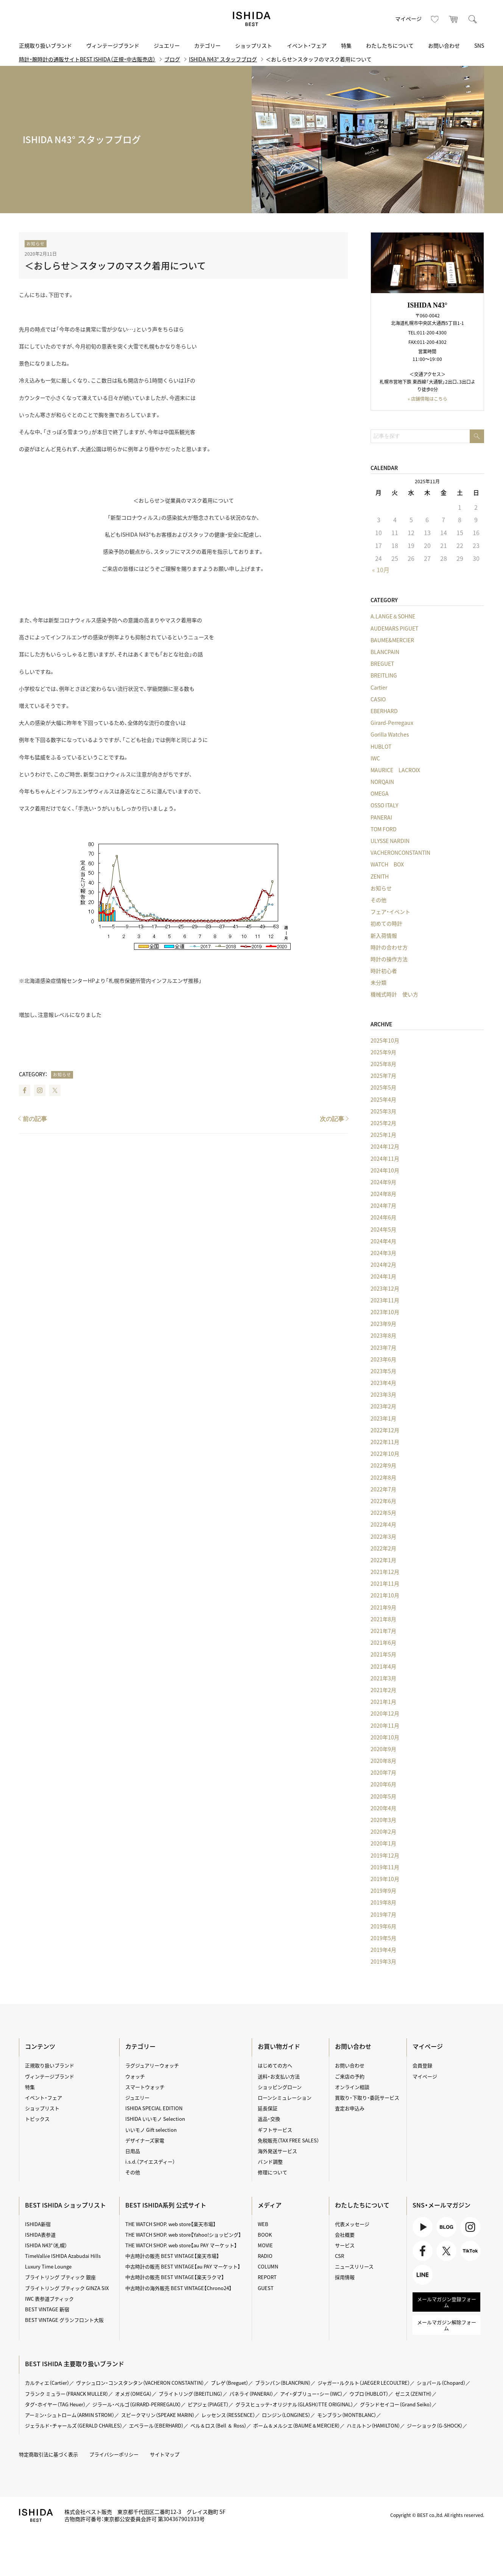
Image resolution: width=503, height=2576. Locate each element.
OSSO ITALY (384, 805)
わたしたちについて (390, 45)
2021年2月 (383, 1690)
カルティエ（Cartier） (47, 2382)
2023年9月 (383, 1323)
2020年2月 (383, 1831)
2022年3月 (383, 1536)
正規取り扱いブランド (45, 45)
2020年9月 (383, 1749)
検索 (472, 19)
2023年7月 (383, 1347)
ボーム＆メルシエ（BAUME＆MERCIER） (296, 2425)
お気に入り (435, 19)
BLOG (446, 2227)
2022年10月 (385, 1453)
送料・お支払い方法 (279, 2076)
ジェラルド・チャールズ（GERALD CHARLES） (73, 2425)
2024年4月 (383, 1241)
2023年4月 (383, 1382)
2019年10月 (385, 1879)
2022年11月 (385, 1442)
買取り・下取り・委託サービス (367, 2097)
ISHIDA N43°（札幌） (46, 2245)
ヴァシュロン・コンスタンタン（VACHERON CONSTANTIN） (140, 2382)
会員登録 (422, 2065)
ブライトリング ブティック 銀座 (60, 2277)
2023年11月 (385, 1300)
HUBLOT (381, 746)
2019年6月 (383, 1926)
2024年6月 (383, 1217)
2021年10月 (385, 1595)
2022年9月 (383, 1465)
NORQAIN (382, 781)
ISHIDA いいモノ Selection (155, 2118)
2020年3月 (383, 1819)
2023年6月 (383, 1359)
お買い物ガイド (279, 2046)
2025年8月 (383, 1064)
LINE (423, 2275)
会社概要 (345, 2234)
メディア (270, 2204)
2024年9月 (383, 1182)
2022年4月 (383, 1524)
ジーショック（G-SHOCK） (435, 2425)
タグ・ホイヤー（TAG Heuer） (55, 2404)
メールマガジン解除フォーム (446, 2325)
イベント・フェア (307, 45)
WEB (263, 2224)
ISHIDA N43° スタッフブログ (223, 59)
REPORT (267, 2277)
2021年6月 (383, 1642)
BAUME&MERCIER (392, 640)
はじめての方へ (275, 2065)
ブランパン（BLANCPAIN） (283, 2382)
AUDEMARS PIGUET (394, 628)
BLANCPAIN (385, 652)
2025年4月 (383, 1099)
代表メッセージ (352, 2224)
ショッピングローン (280, 2086)
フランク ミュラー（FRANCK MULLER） (66, 2393)
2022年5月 (383, 1512)
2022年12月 (385, 1430)
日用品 (132, 2150)
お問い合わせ (444, 45)
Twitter (55, 1090)
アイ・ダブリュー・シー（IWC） (311, 2393)
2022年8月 (383, 1477)
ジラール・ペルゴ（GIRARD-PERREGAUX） (136, 2404)
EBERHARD (384, 711)
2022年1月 (383, 1560)
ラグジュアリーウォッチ (152, 2065)
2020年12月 (385, 1713)
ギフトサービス (275, 2129)
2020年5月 (383, 1796)
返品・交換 (269, 2118)
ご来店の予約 (349, 2076)
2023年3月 (383, 1394)
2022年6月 (383, 1501)
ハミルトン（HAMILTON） (373, 2425)
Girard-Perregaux (392, 722)
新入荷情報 (384, 935)
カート (453, 19)
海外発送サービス (277, 2150)
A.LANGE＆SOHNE (393, 616)
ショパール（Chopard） (441, 2382)
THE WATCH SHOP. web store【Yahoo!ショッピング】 (183, 2234)
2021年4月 (383, 1666)
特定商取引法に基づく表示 (48, 2454)
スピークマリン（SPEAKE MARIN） (158, 2414)
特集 (346, 45)
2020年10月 (385, 1737)
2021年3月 (383, 1678)
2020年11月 (385, 1725)
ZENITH (380, 876)
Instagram (39, 1090)
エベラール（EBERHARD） (156, 2425)
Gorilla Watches (390, 734)
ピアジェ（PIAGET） (208, 2404)
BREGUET (382, 663)
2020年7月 (383, 1772)
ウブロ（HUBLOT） (368, 2393)
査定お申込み (349, 2108)
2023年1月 (383, 1418)
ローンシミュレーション (284, 2097)
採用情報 (345, 2277)
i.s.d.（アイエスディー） (150, 2161)
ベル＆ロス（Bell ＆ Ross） (218, 2425)
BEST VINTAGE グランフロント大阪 (64, 2319)
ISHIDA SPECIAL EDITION (153, 2108)
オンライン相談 (352, 2086)
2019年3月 (383, 1961)
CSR (339, 2255)
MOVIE (265, 2245)
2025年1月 (383, 1134)
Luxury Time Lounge (48, 2266)
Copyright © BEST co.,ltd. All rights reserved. (437, 2515)
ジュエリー (167, 45)
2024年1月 (383, 1276)
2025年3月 (383, 1111)
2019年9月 (383, 1890)
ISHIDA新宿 (38, 2224)
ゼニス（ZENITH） (413, 2393)
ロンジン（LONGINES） (286, 2414)
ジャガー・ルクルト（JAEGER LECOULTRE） (364, 2382)
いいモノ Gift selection (151, 2129)
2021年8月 (383, 1619)
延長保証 (267, 2108)
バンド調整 (270, 2161)
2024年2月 (383, 1264)
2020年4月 (383, 1808)
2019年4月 (383, 1949)
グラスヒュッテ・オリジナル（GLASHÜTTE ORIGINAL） (294, 2404)
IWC (375, 758)
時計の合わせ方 (389, 947)
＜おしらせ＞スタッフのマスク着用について (115, 265)
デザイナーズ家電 (144, 2140)
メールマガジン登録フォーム (446, 2302)
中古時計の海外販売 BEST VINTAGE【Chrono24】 (178, 2288)
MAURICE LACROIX (395, 770)
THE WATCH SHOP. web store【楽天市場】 (170, 2224)
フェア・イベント (390, 911)
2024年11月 (385, 1158)
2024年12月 (385, 1146)
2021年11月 (385, 1583)
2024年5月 (383, 1229)
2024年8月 (383, 1193)
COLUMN (268, 2266)
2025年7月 (383, 1075)
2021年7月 (383, 1631)
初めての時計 (386, 923)
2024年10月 (385, 1170)
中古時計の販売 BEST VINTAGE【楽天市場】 (172, 2255)
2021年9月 (383, 1607)
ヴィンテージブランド (112, 45)
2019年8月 (383, 1902)
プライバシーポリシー (114, 2454)
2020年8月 (383, 1760)
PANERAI (381, 817)
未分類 (378, 982)
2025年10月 (385, 1040)
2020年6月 (383, 1784)
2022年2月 (383, 1548)
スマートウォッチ (145, 2086)
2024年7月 (383, 1205)
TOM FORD (384, 829)
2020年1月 (383, 1843)
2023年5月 (383, 1371)
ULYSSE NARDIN (390, 841)
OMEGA (380, 793)
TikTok (470, 2251)
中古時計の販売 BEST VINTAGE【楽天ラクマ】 (174, 2277)
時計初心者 (384, 970)
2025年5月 (383, 1087)
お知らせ (35, 243)
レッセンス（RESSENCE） (228, 2414)
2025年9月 (383, 1052)
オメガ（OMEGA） (133, 2393)
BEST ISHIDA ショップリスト (65, 2204)
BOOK (265, 2234)
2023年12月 (385, 1288)
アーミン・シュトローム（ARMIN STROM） (69, 2414)
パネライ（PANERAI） (251, 2393)
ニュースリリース (354, 2266)
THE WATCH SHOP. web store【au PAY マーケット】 (181, 2245)
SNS (479, 45)
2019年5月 (383, 1938)
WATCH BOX (387, 864)
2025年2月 (383, 1123)
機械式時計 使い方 (394, 994)
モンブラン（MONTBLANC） (346, 2414)
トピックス (37, 2118)
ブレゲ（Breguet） (229, 2382)
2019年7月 (383, 1914)
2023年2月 (383, 1406)
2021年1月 (383, 1701)
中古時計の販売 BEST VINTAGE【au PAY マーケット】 (182, 2266)
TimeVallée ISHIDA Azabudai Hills (63, 2255)
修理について (272, 2172)
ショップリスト (253, 45)
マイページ (408, 18)
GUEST (266, 2288)
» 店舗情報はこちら (427, 398)
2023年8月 (383, 1335)
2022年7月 (383, 1489)
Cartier (379, 687)
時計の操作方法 (389, 959)
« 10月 (380, 569)
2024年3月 (383, 1253)
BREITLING (384, 675)
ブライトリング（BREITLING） (191, 2393)
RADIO (265, 2255)
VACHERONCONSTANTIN (400, 852)
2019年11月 (385, 1867)
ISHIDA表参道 (40, 2234)
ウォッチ (135, 2076)
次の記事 (332, 1119)
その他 (378, 900)
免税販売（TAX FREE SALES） (288, 2140)
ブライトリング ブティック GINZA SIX (67, 2288)
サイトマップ (164, 2454)
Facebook (24, 1090)
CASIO (378, 699)
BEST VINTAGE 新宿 (47, 2309)
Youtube (423, 2227)
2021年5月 (383, 1654)
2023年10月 (385, 1312)
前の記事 (35, 1119)
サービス (345, 2245)
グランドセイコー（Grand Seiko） (396, 2404)
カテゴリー (207, 45)
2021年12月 (385, 1571)
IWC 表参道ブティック (49, 2298)
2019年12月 (385, 1855)
